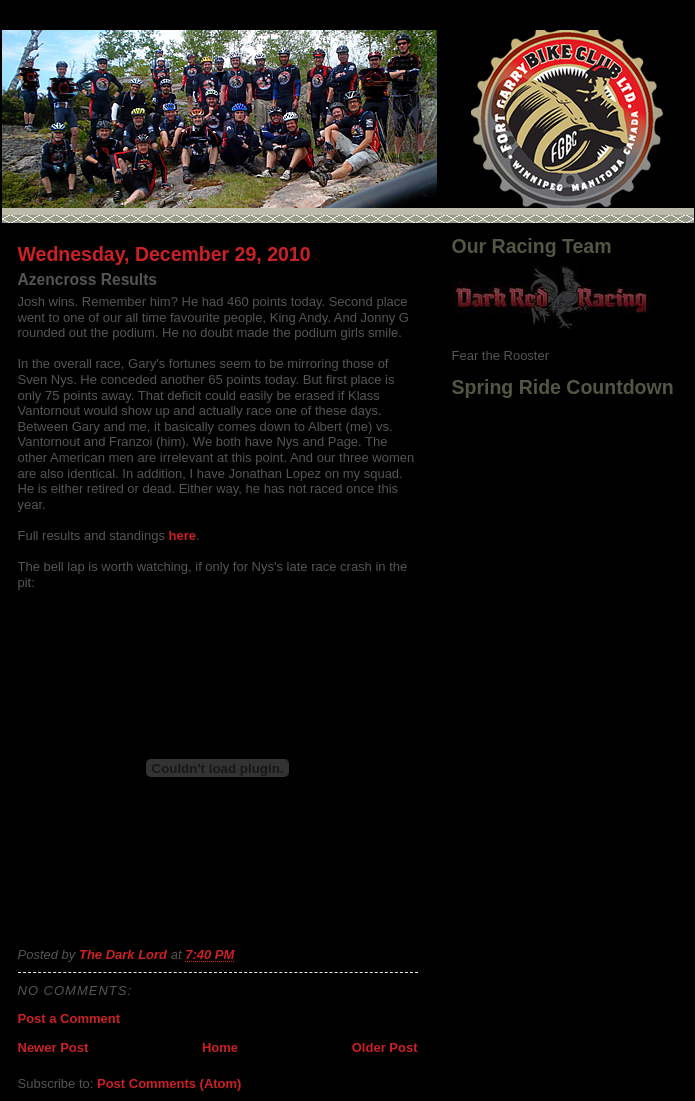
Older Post (385, 1047)
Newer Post (53, 1047)
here (182, 535)
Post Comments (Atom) (169, 1083)
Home (220, 1047)
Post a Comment (69, 1018)
